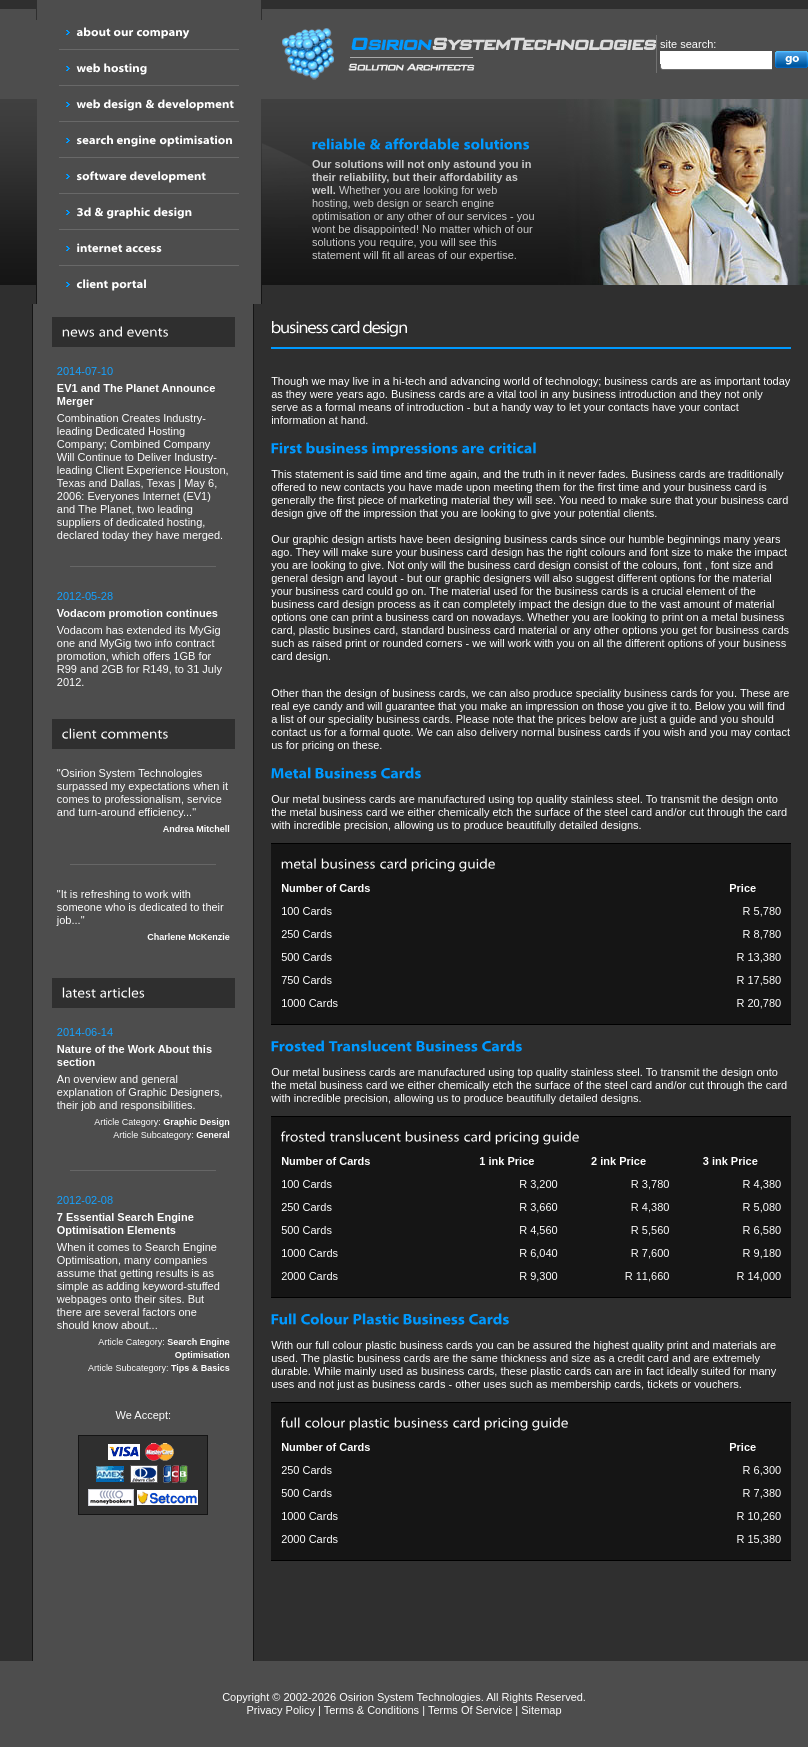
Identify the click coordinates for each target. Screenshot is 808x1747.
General (213, 1135)
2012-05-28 (85, 596)
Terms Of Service (470, 1710)
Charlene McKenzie (188, 937)
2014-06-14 (85, 1032)
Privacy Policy (281, 1710)
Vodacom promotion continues (137, 613)
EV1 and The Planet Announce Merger (136, 394)
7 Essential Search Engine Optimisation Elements (125, 1223)
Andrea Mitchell (196, 829)
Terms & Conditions (371, 1710)
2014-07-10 (85, 371)
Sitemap (541, 1710)
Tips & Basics (200, 1368)
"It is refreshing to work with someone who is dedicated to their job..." (143, 916)
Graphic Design (196, 1122)
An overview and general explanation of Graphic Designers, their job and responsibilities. (143, 1084)
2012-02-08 (85, 1200)
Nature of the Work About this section (134, 1055)
